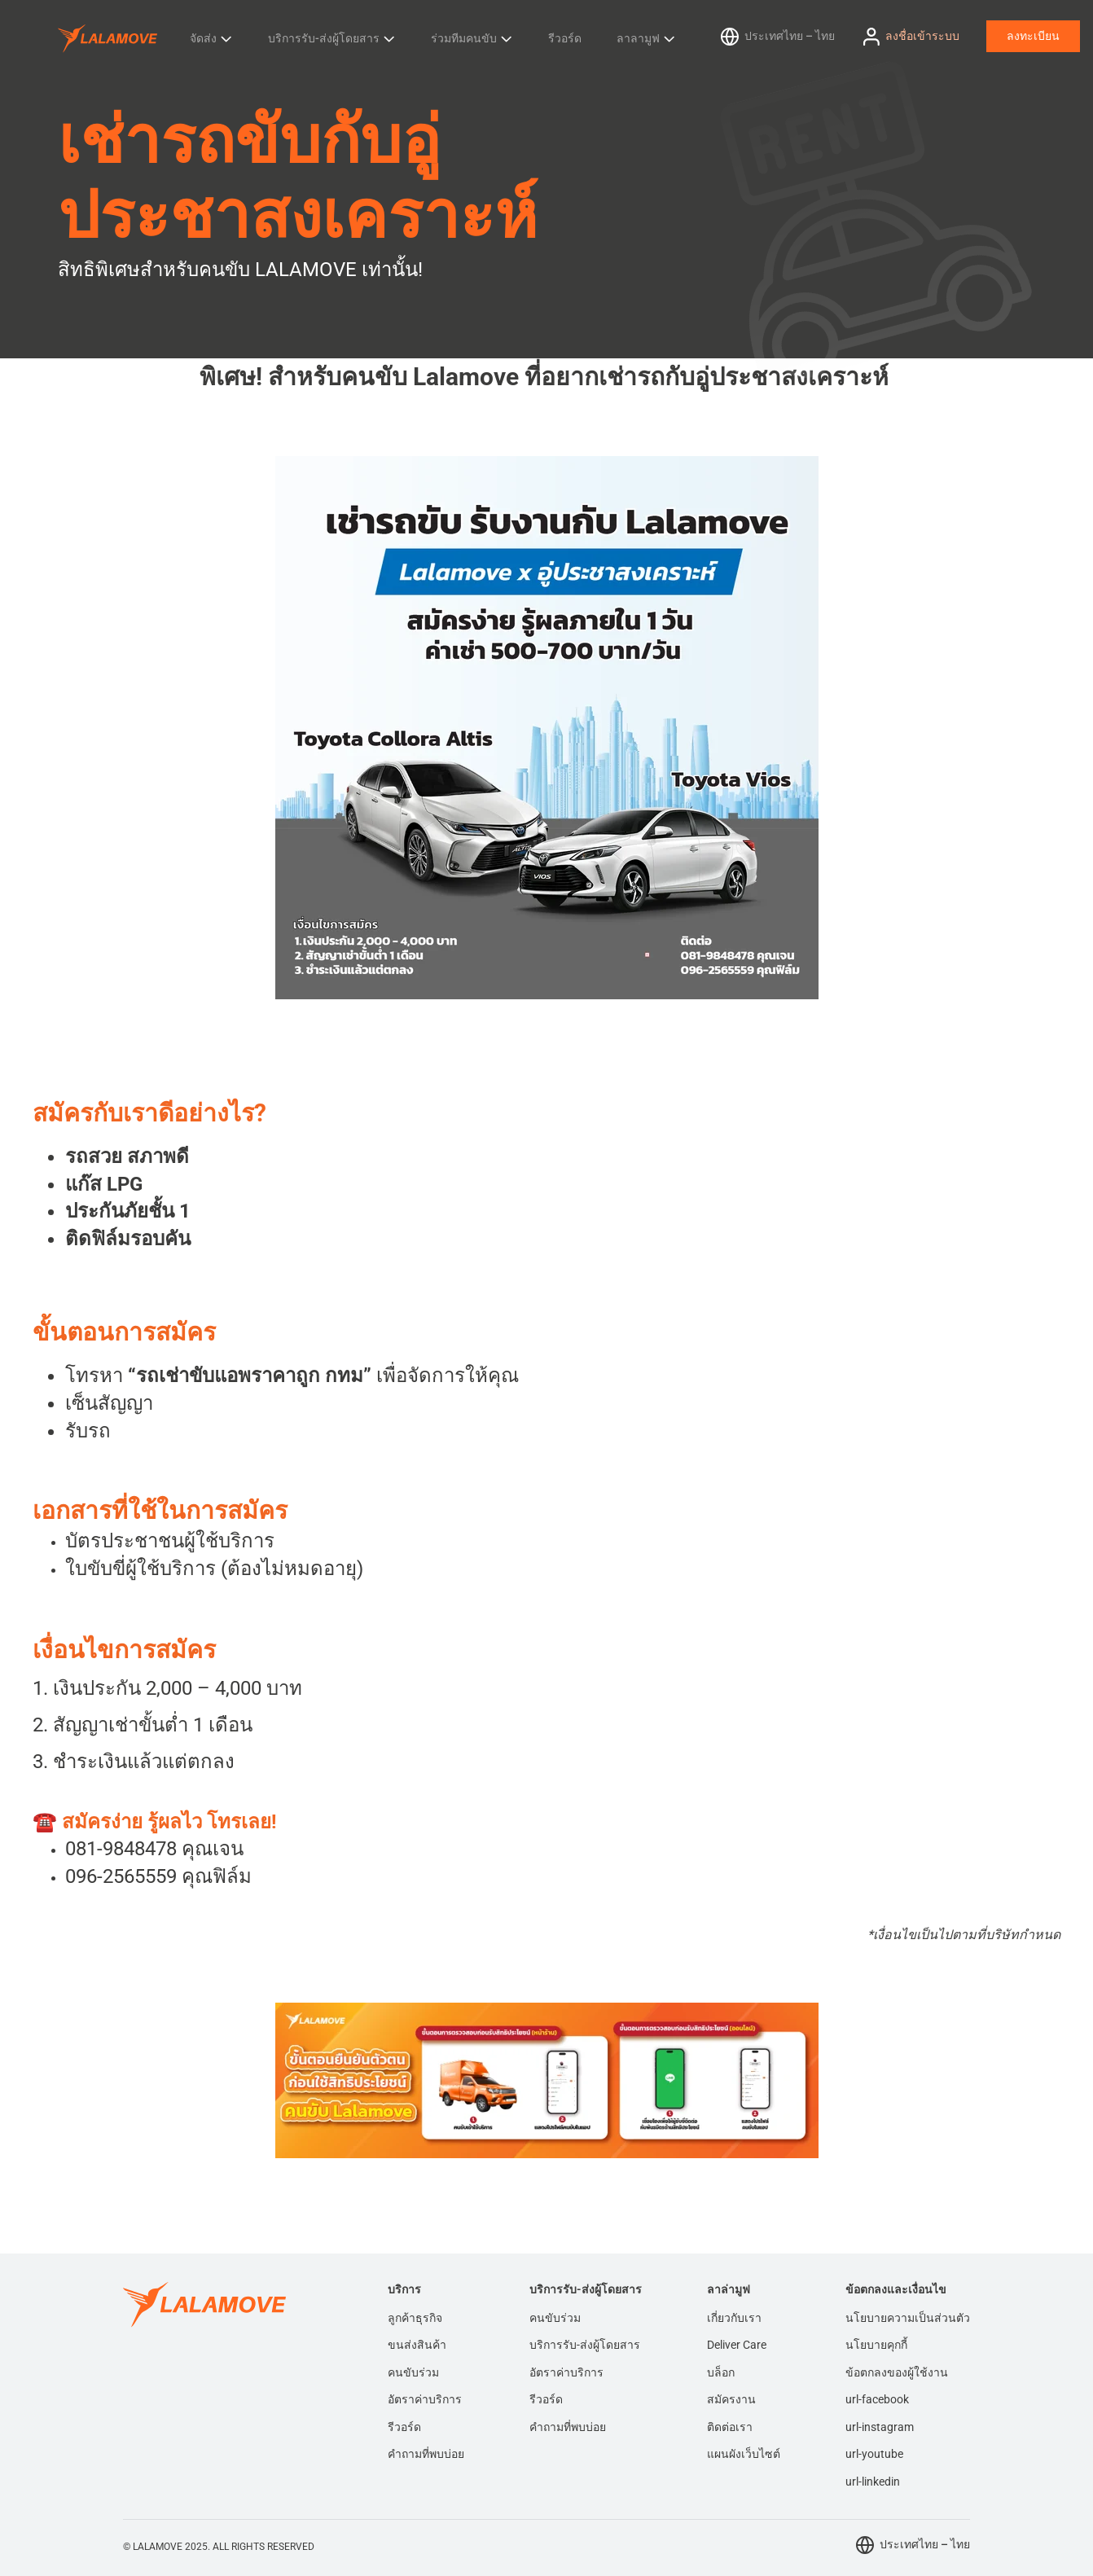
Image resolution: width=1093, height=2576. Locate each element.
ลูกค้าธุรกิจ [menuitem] (415, 2317)
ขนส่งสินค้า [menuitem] (417, 2344)
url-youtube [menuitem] (874, 2453)
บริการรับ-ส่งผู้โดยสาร (324, 38)
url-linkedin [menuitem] (872, 2481)
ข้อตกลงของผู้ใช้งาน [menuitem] (896, 2372)
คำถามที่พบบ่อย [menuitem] (426, 2453)
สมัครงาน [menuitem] (731, 2399)
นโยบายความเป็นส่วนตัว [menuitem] (907, 2317)
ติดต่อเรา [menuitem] (730, 2426)
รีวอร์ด (565, 38)
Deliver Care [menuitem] (736, 2344)
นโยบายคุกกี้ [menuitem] (876, 2344)
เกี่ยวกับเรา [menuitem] (734, 2317)
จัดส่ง (203, 38)
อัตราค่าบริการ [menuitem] (425, 2399)
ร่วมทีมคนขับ (464, 38)
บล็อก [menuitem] (721, 2372)
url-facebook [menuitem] (877, 2399)
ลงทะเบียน (1033, 35)
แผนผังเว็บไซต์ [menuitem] (743, 2453)
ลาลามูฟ (638, 38)
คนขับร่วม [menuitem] (413, 2372)
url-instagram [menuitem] (879, 2426)
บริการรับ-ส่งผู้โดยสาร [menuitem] (584, 2344)
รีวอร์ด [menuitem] (404, 2426)
